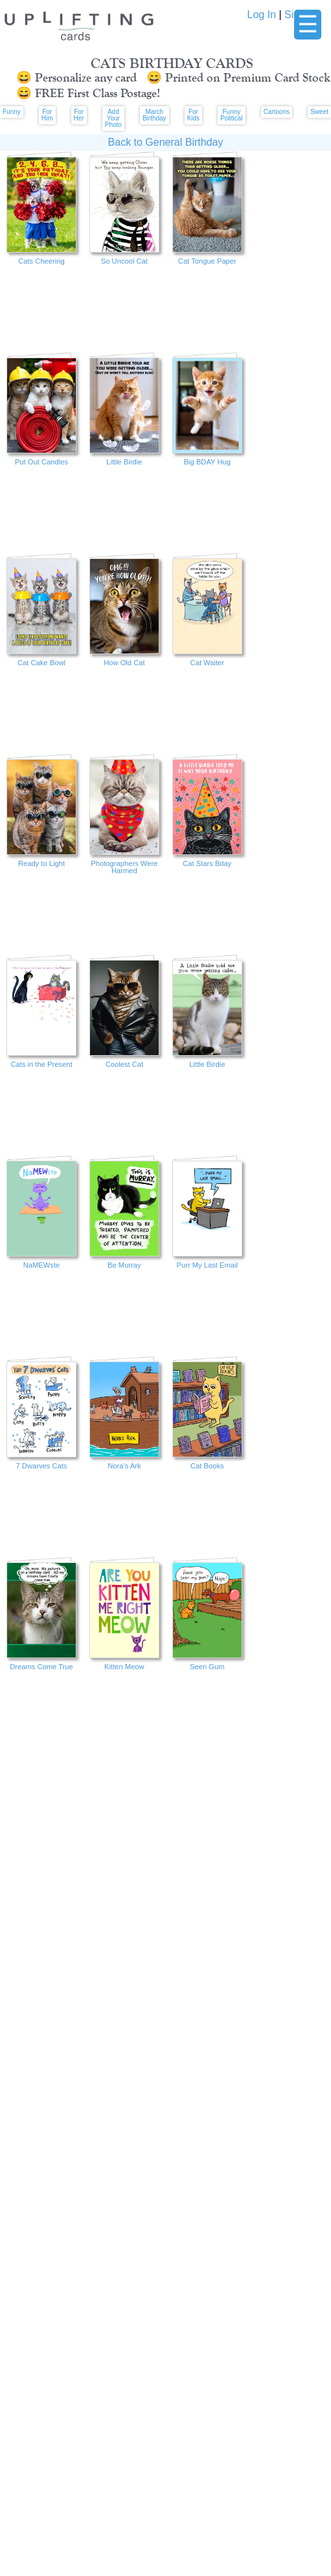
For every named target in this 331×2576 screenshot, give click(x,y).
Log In (261, 14)
